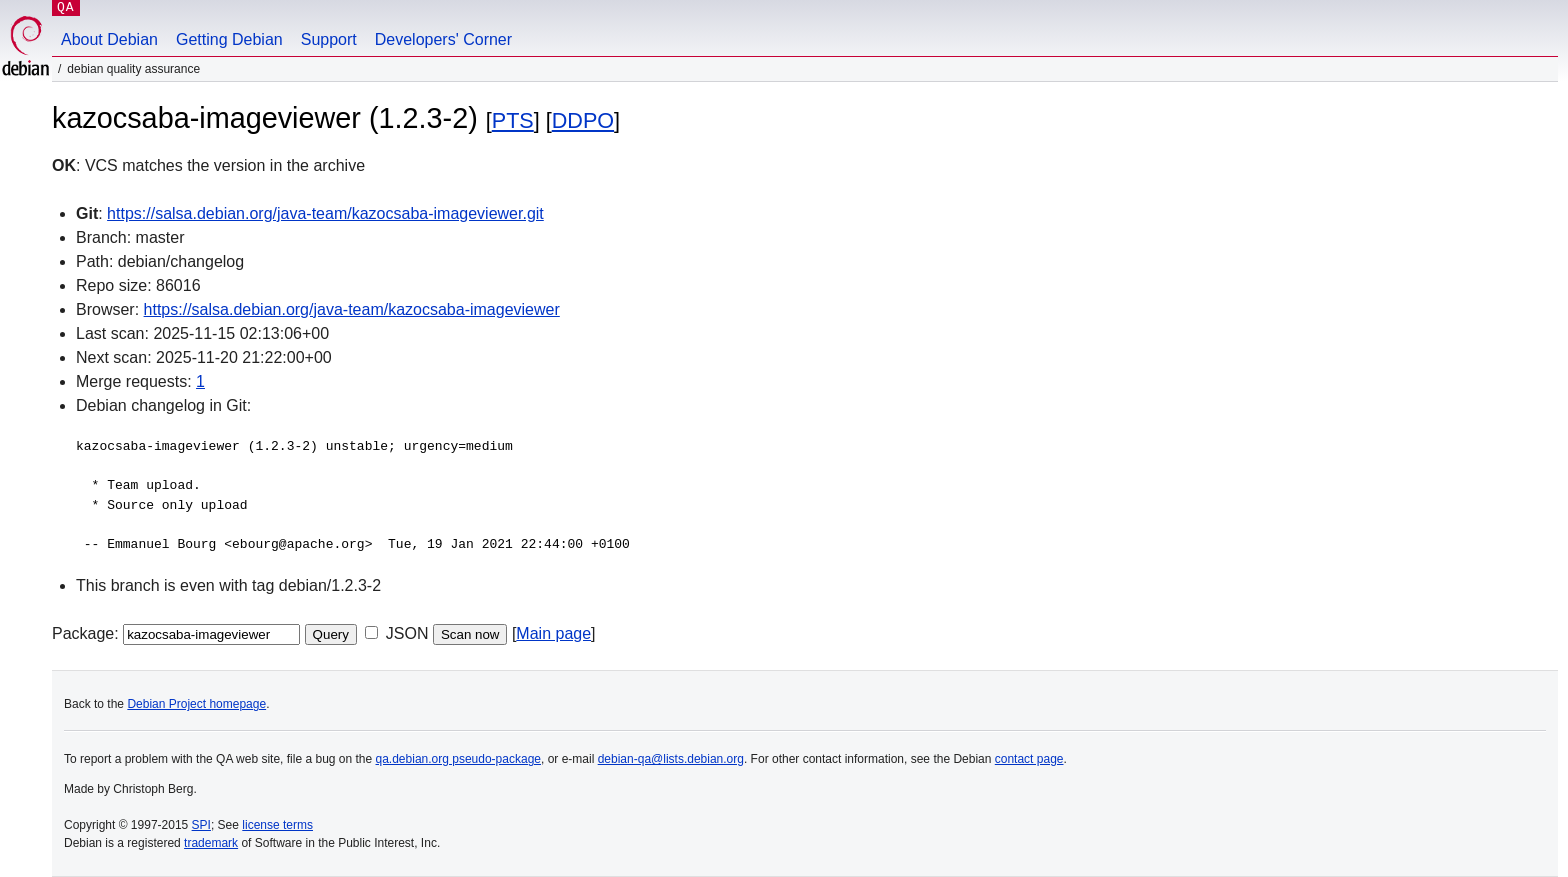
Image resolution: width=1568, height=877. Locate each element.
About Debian (109, 39)
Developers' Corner (443, 39)
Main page (553, 633)
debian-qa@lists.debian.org (671, 759)
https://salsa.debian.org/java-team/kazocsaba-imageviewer (352, 309)
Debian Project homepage (196, 704)
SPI (201, 825)
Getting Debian (229, 39)
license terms (277, 825)
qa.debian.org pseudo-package (458, 759)
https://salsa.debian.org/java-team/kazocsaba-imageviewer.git (325, 213)
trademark (211, 843)
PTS (513, 120)
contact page (1029, 759)
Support (329, 39)
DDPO (583, 120)
